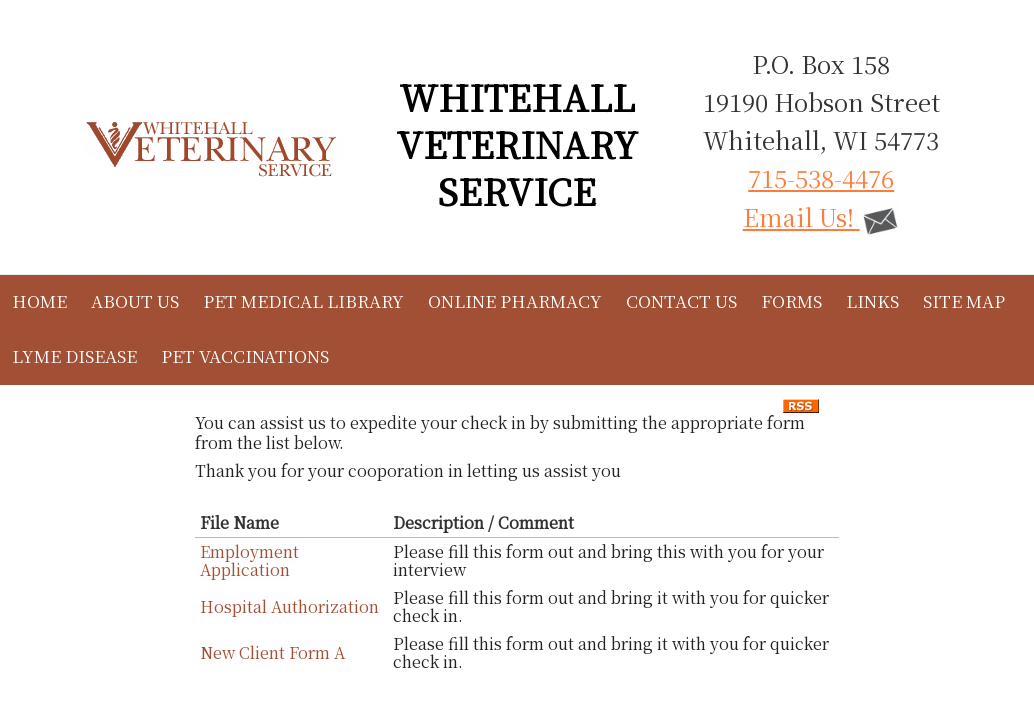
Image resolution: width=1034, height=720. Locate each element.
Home (39, 300)
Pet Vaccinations (245, 355)
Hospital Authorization (289, 606)
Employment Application (249, 560)
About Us (135, 300)
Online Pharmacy (515, 300)
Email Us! (821, 216)
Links (872, 300)
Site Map (964, 300)
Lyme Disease (74, 355)
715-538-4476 (821, 177)
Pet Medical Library (303, 300)
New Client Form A (272, 652)
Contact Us (681, 300)
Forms (791, 300)
